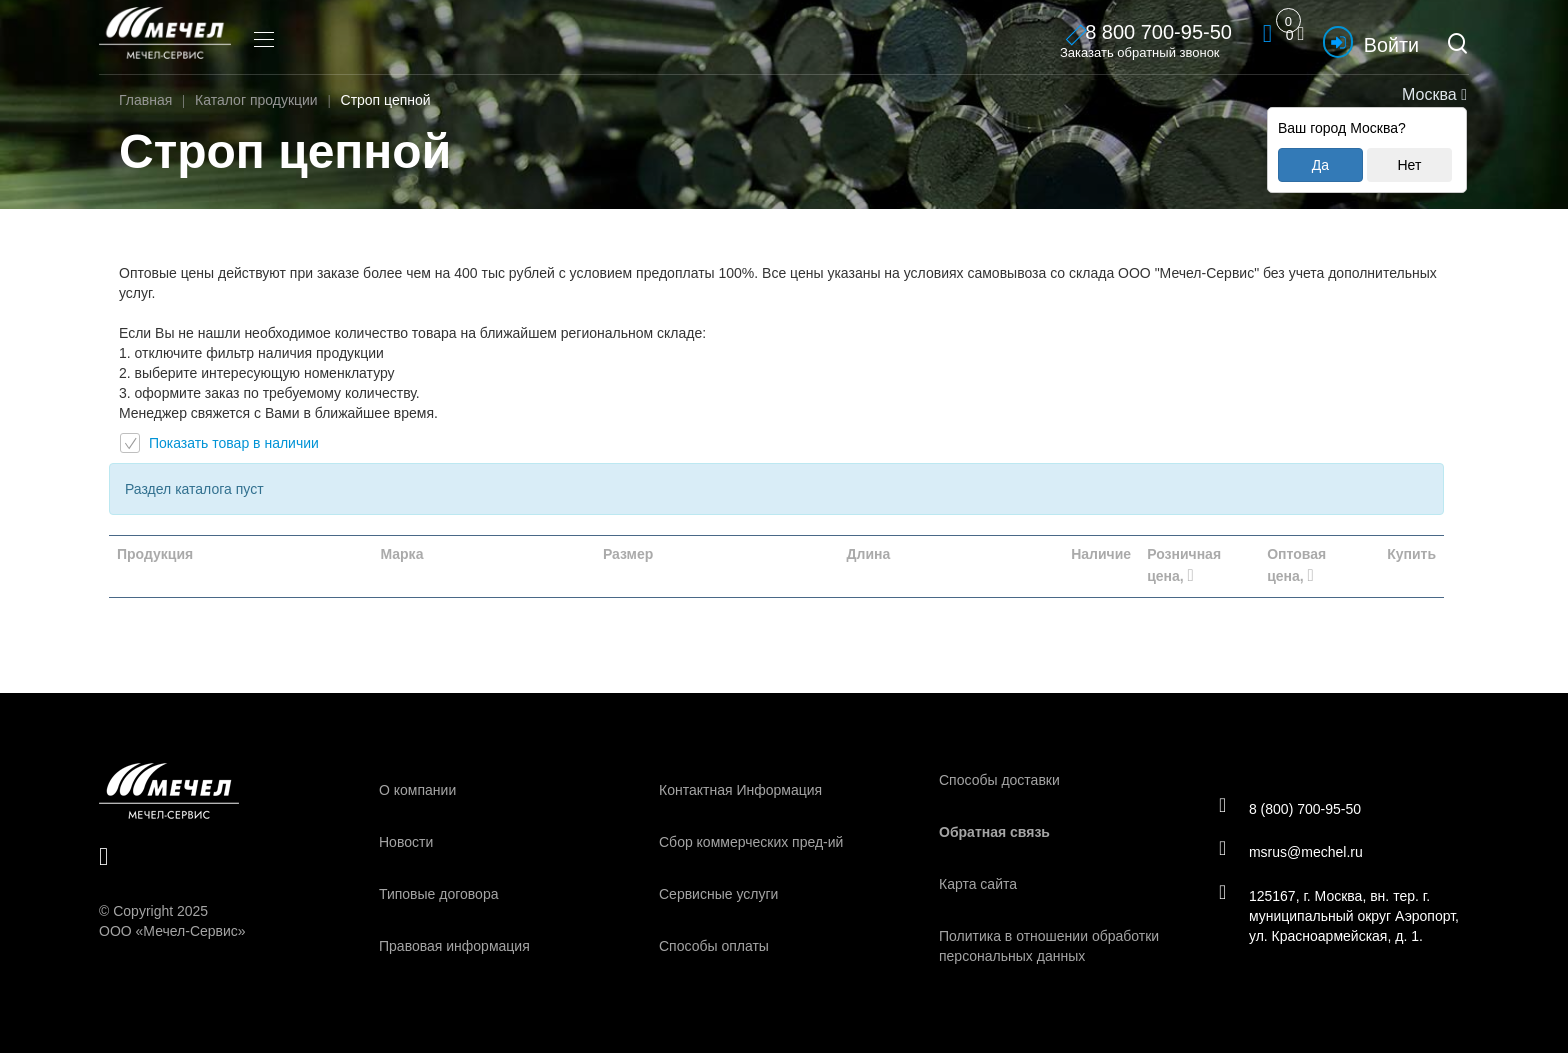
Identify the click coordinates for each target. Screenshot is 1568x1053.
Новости (406, 842)
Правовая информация (454, 946)
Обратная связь (994, 832)
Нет (1409, 165)
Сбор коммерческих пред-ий (751, 842)
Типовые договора (438, 894)
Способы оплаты (714, 946)
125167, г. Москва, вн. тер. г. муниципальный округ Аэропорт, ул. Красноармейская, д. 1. (1341, 917)
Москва (1432, 94)
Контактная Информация (740, 790)
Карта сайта (978, 884)
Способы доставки (999, 780)
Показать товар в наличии (219, 443)
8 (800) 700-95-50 (1292, 807)
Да (1320, 165)
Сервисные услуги (718, 894)
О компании (417, 790)
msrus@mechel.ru (1293, 852)
